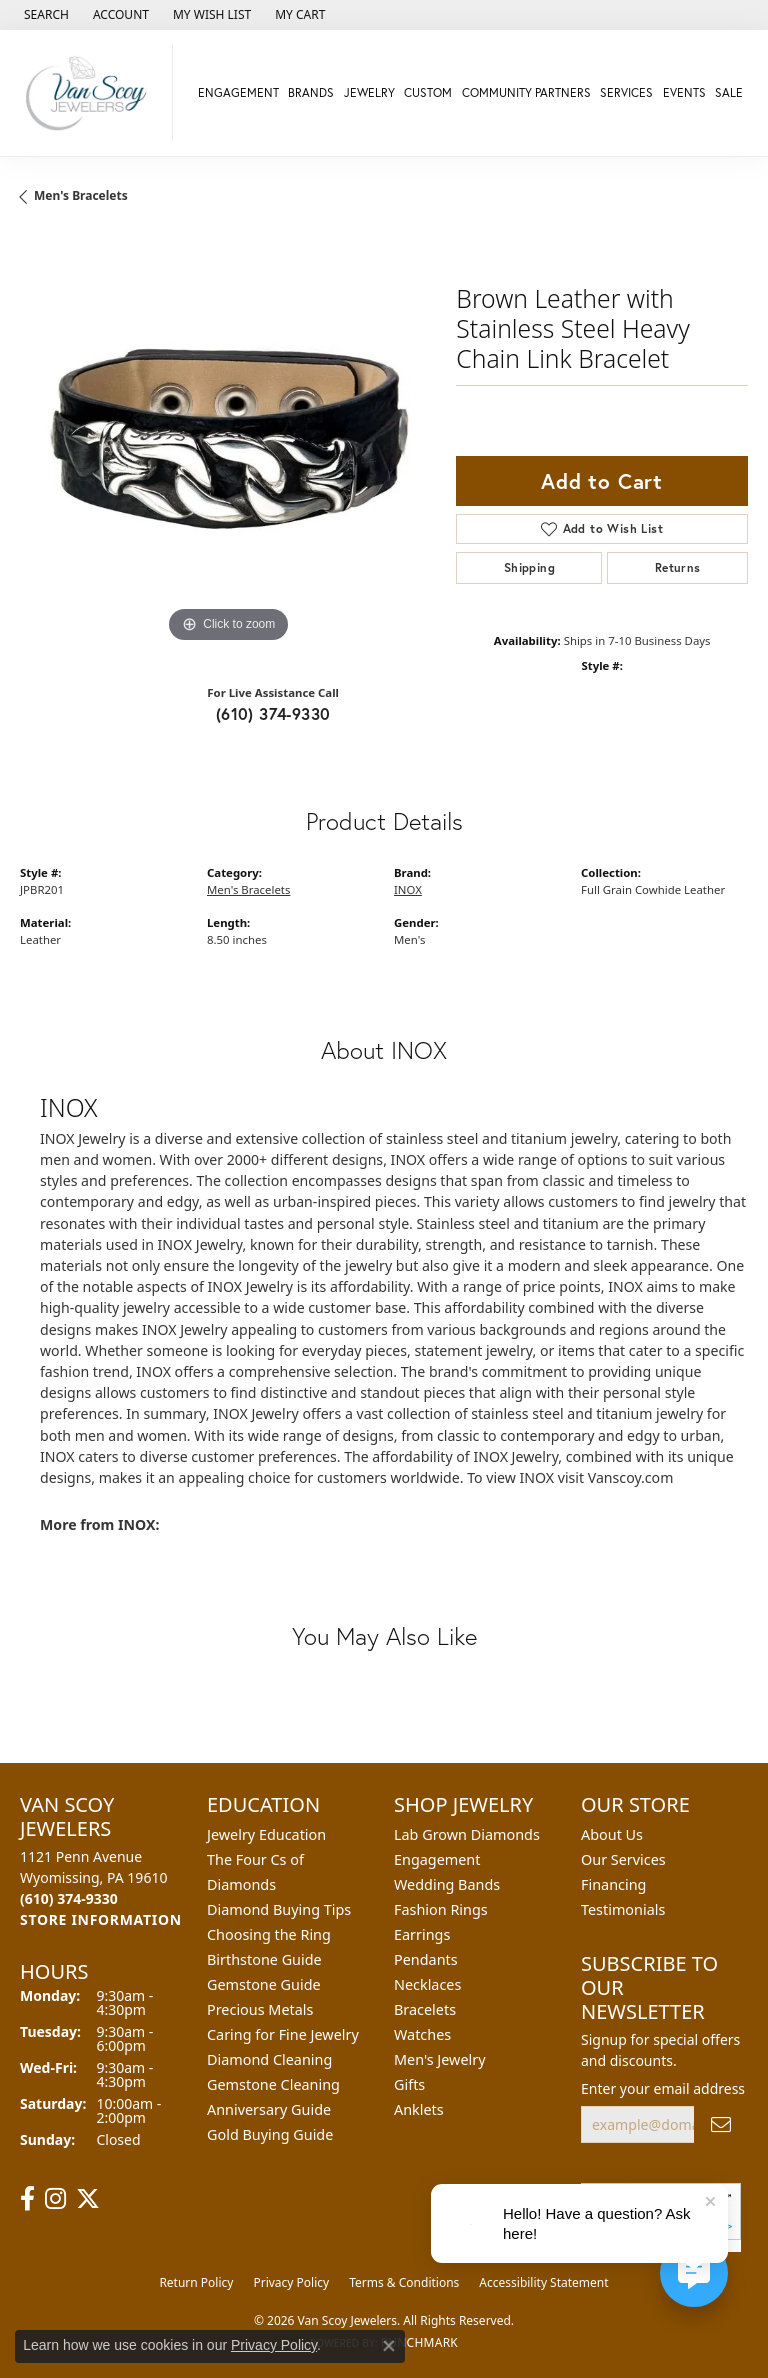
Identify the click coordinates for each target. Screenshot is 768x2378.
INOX (408, 889)
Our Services (623, 1859)
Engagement (238, 92)
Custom (428, 92)
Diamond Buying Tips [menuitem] (279, 1909)
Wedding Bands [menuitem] (447, 1884)
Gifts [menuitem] (409, 2084)
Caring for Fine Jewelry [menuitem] (283, 2034)
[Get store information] (101, 1919)
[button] (44, 15)
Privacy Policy (291, 2282)
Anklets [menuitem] (419, 2109)
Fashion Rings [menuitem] (441, 1909)
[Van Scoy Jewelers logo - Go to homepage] (91, 93)
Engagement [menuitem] (437, 1859)
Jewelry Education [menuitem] (266, 1834)
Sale (729, 92)
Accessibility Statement (543, 2282)
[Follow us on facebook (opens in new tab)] (27, 2199)
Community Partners (526, 92)
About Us (612, 1834)
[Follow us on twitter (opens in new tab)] (88, 2199)
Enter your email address (663, 2088)
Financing (613, 1884)
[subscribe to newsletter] (721, 2124)
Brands (311, 92)
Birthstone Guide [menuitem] (264, 1959)
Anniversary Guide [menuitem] (269, 2109)
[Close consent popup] (389, 2346)
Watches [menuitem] (422, 2034)
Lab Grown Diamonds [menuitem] (467, 1834)
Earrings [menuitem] (422, 1934)
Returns (678, 567)
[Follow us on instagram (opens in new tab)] (55, 2199)
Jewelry (369, 92)
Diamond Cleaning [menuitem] (269, 2059)
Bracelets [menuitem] (425, 2009)
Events (684, 92)
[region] (228, 440)
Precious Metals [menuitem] (260, 2009)
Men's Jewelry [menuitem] (440, 2059)
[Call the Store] (69, 1898)
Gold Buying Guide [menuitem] (270, 2134)
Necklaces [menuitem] (427, 1984)
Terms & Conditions (404, 2282)
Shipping (529, 567)
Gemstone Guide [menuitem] (264, 1984)
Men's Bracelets (81, 195)
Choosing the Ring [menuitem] (269, 1934)
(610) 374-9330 (273, 713)
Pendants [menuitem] (426, 1959)
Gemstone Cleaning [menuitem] (273, 2084)
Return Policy (196, 2282)
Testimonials (623, 1909)
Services (626, 92)
